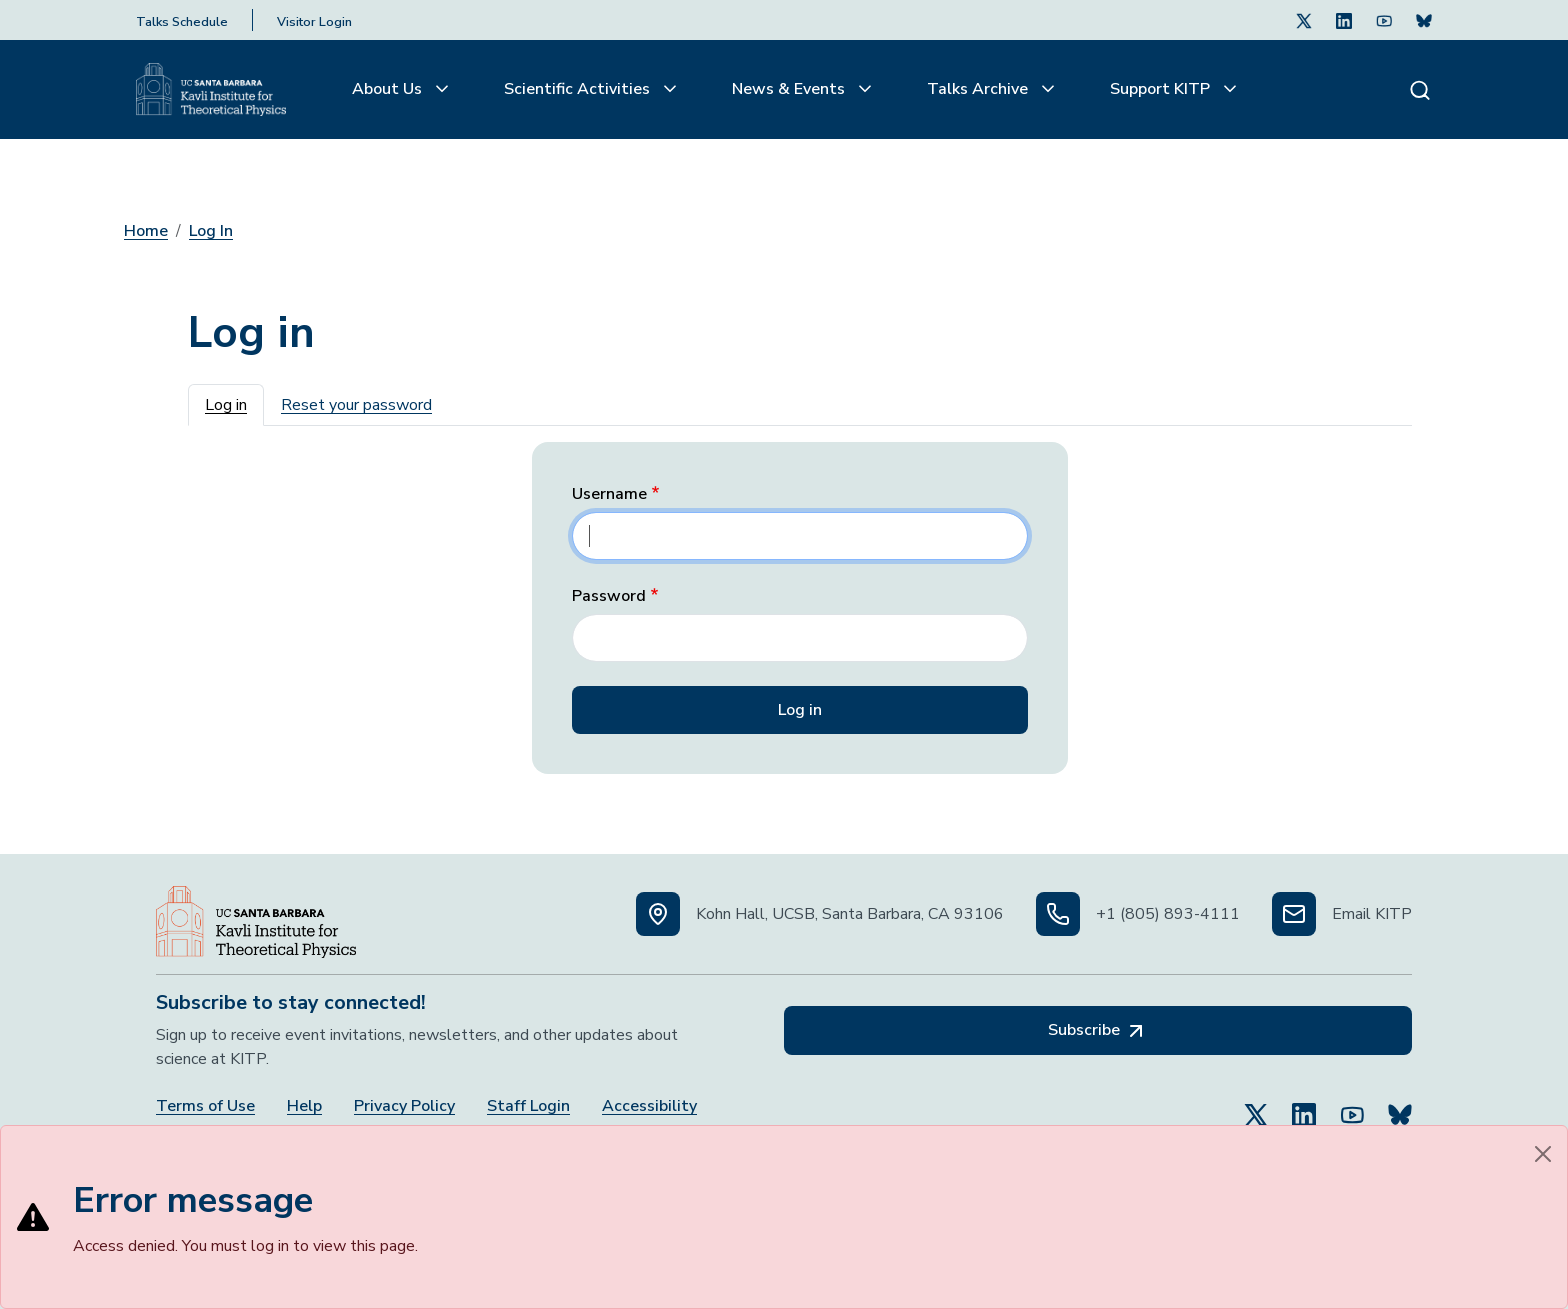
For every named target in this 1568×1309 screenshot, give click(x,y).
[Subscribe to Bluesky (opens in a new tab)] (1400, 1106)
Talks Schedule (182, 22)
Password (609, 596)
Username (609, 494)
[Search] (1420, 89)
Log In (211, 231)
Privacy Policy (404, 1106)
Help (304, 1106)
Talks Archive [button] (979, 89)
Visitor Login (314, 22)
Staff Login (528, 1106)
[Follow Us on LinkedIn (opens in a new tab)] (1344, 20)
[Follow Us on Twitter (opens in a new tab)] (1304, 20)
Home (146, 231)
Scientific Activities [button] (579, 89)
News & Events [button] (790, 89)
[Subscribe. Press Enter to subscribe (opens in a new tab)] (1424, 20)
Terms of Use (205, 1106)
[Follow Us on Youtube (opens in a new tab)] (1384, 20)
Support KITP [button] (1162, 89)
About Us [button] (389, 89)
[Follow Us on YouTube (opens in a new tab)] (1352, 1106)
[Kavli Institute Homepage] (211, 90)
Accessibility (649, 1106)
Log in (226, 405)
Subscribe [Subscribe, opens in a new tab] (1098, 1031)
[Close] (1543, 1154)
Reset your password (356, 405)
